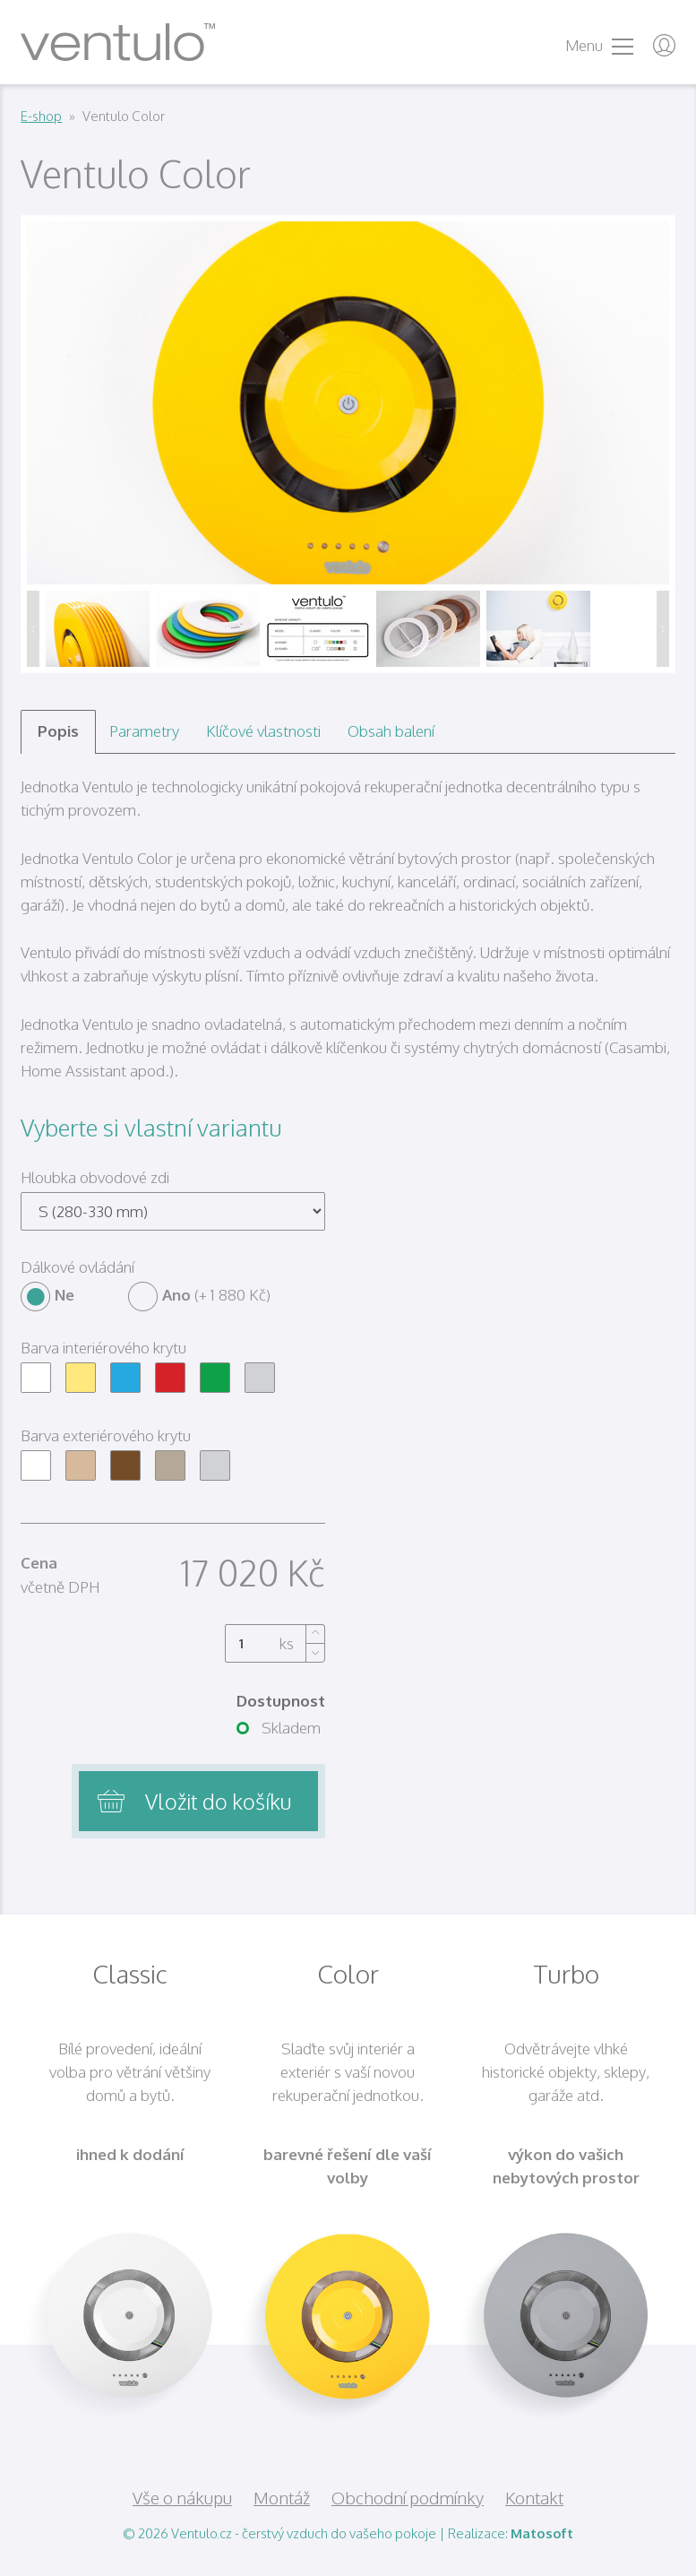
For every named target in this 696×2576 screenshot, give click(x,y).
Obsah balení (391, 731)
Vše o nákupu (182, 2497)
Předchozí (33, 629)
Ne (47, 1294)
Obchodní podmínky (407, 2497)
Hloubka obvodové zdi (95, 1177)
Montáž (281, 2497)
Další (663, 629)
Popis (58, 731)
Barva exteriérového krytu (106, 1435)
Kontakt (534, 2497)
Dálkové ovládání (77, 1267)
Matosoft (542, 2533)
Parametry (144, 731)
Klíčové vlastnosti (263, 731)
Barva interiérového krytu (103, 1347)
